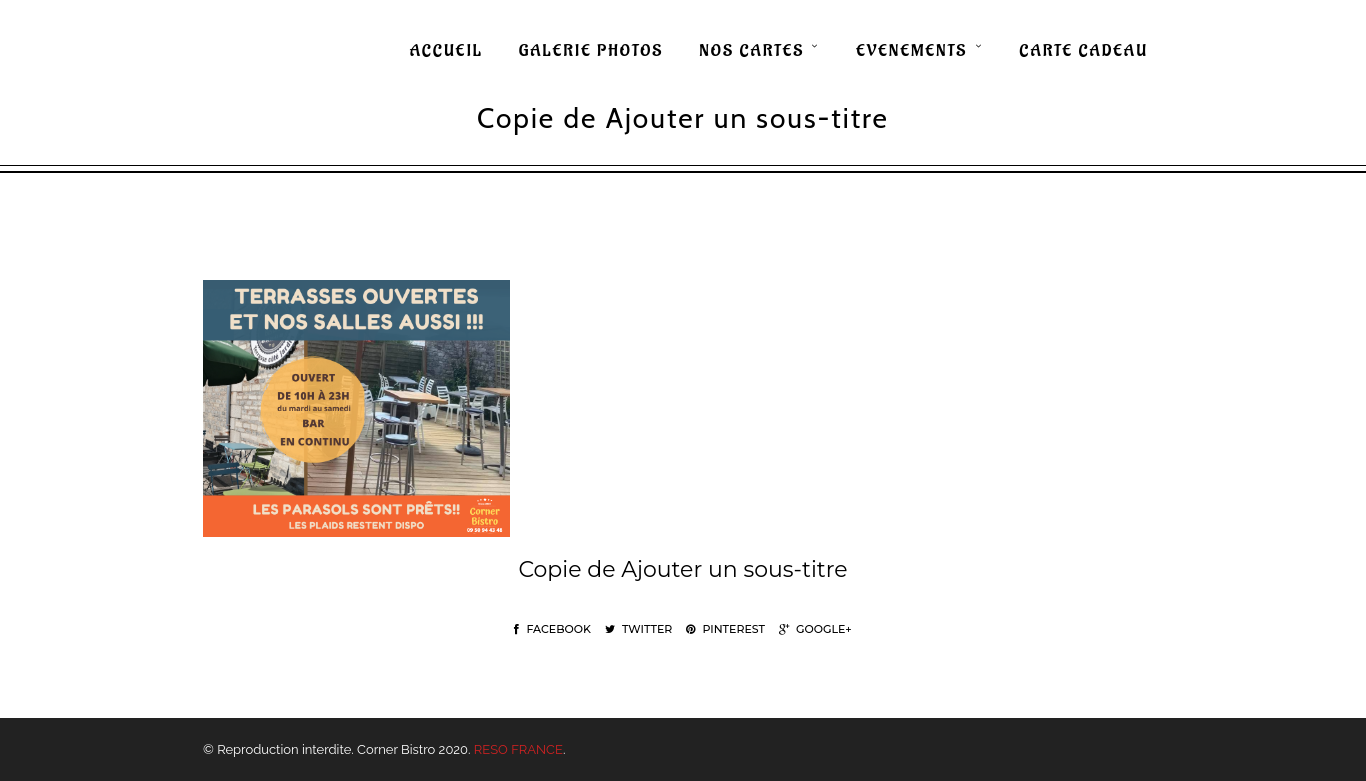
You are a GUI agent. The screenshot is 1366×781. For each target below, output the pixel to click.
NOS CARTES (751, 51)
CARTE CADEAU (1083, 51)
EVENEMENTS (911, 51)
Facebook (552, 629)
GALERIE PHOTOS (591, 51)
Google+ (815, 629)
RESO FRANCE (518, 749)
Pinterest (725, 629)
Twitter (638, 629)
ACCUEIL (446, 51)
